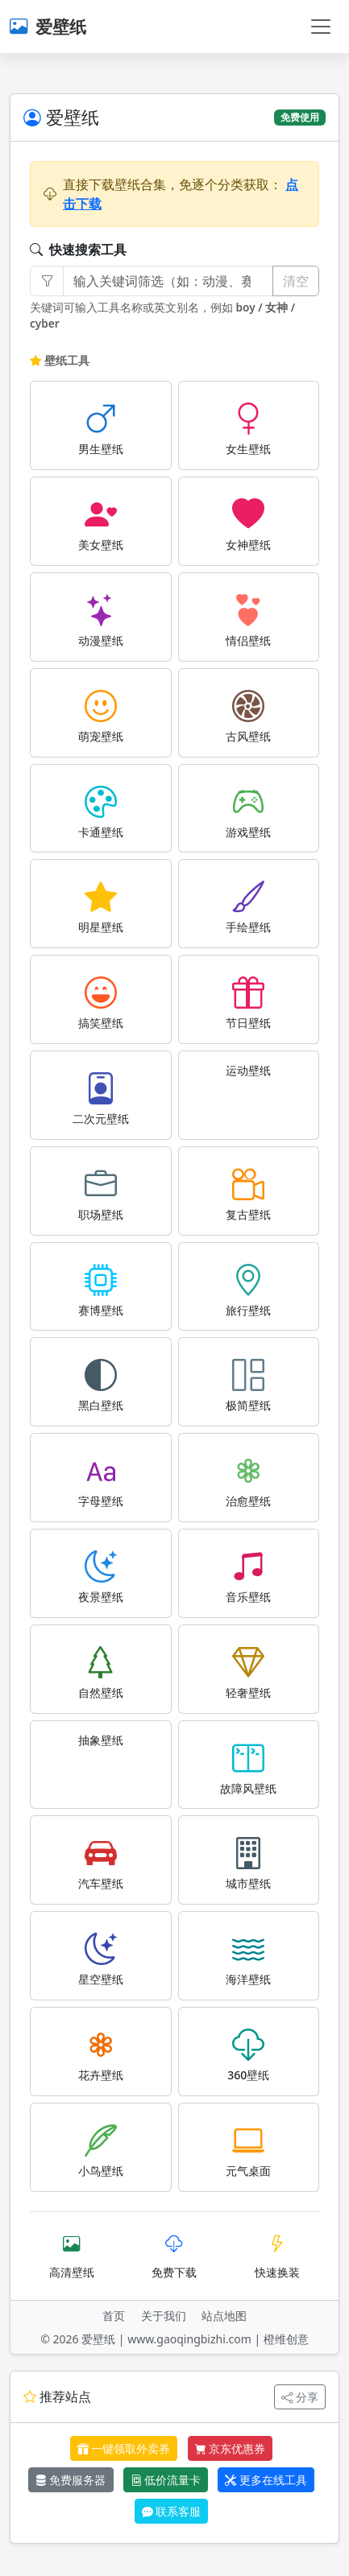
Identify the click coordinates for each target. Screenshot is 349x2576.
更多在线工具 (266, 2479)
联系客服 (172, 2511)
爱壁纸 (48, 26)
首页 (113, 2315)
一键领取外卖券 (124, 2448)
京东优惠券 (230, 2448)
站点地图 (224, 2315)
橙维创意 (286, 2339)
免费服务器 (70, 2479)
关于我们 (163, 2315)
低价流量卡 (166, 2479)
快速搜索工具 (78, 249)
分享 (299, 2397)
